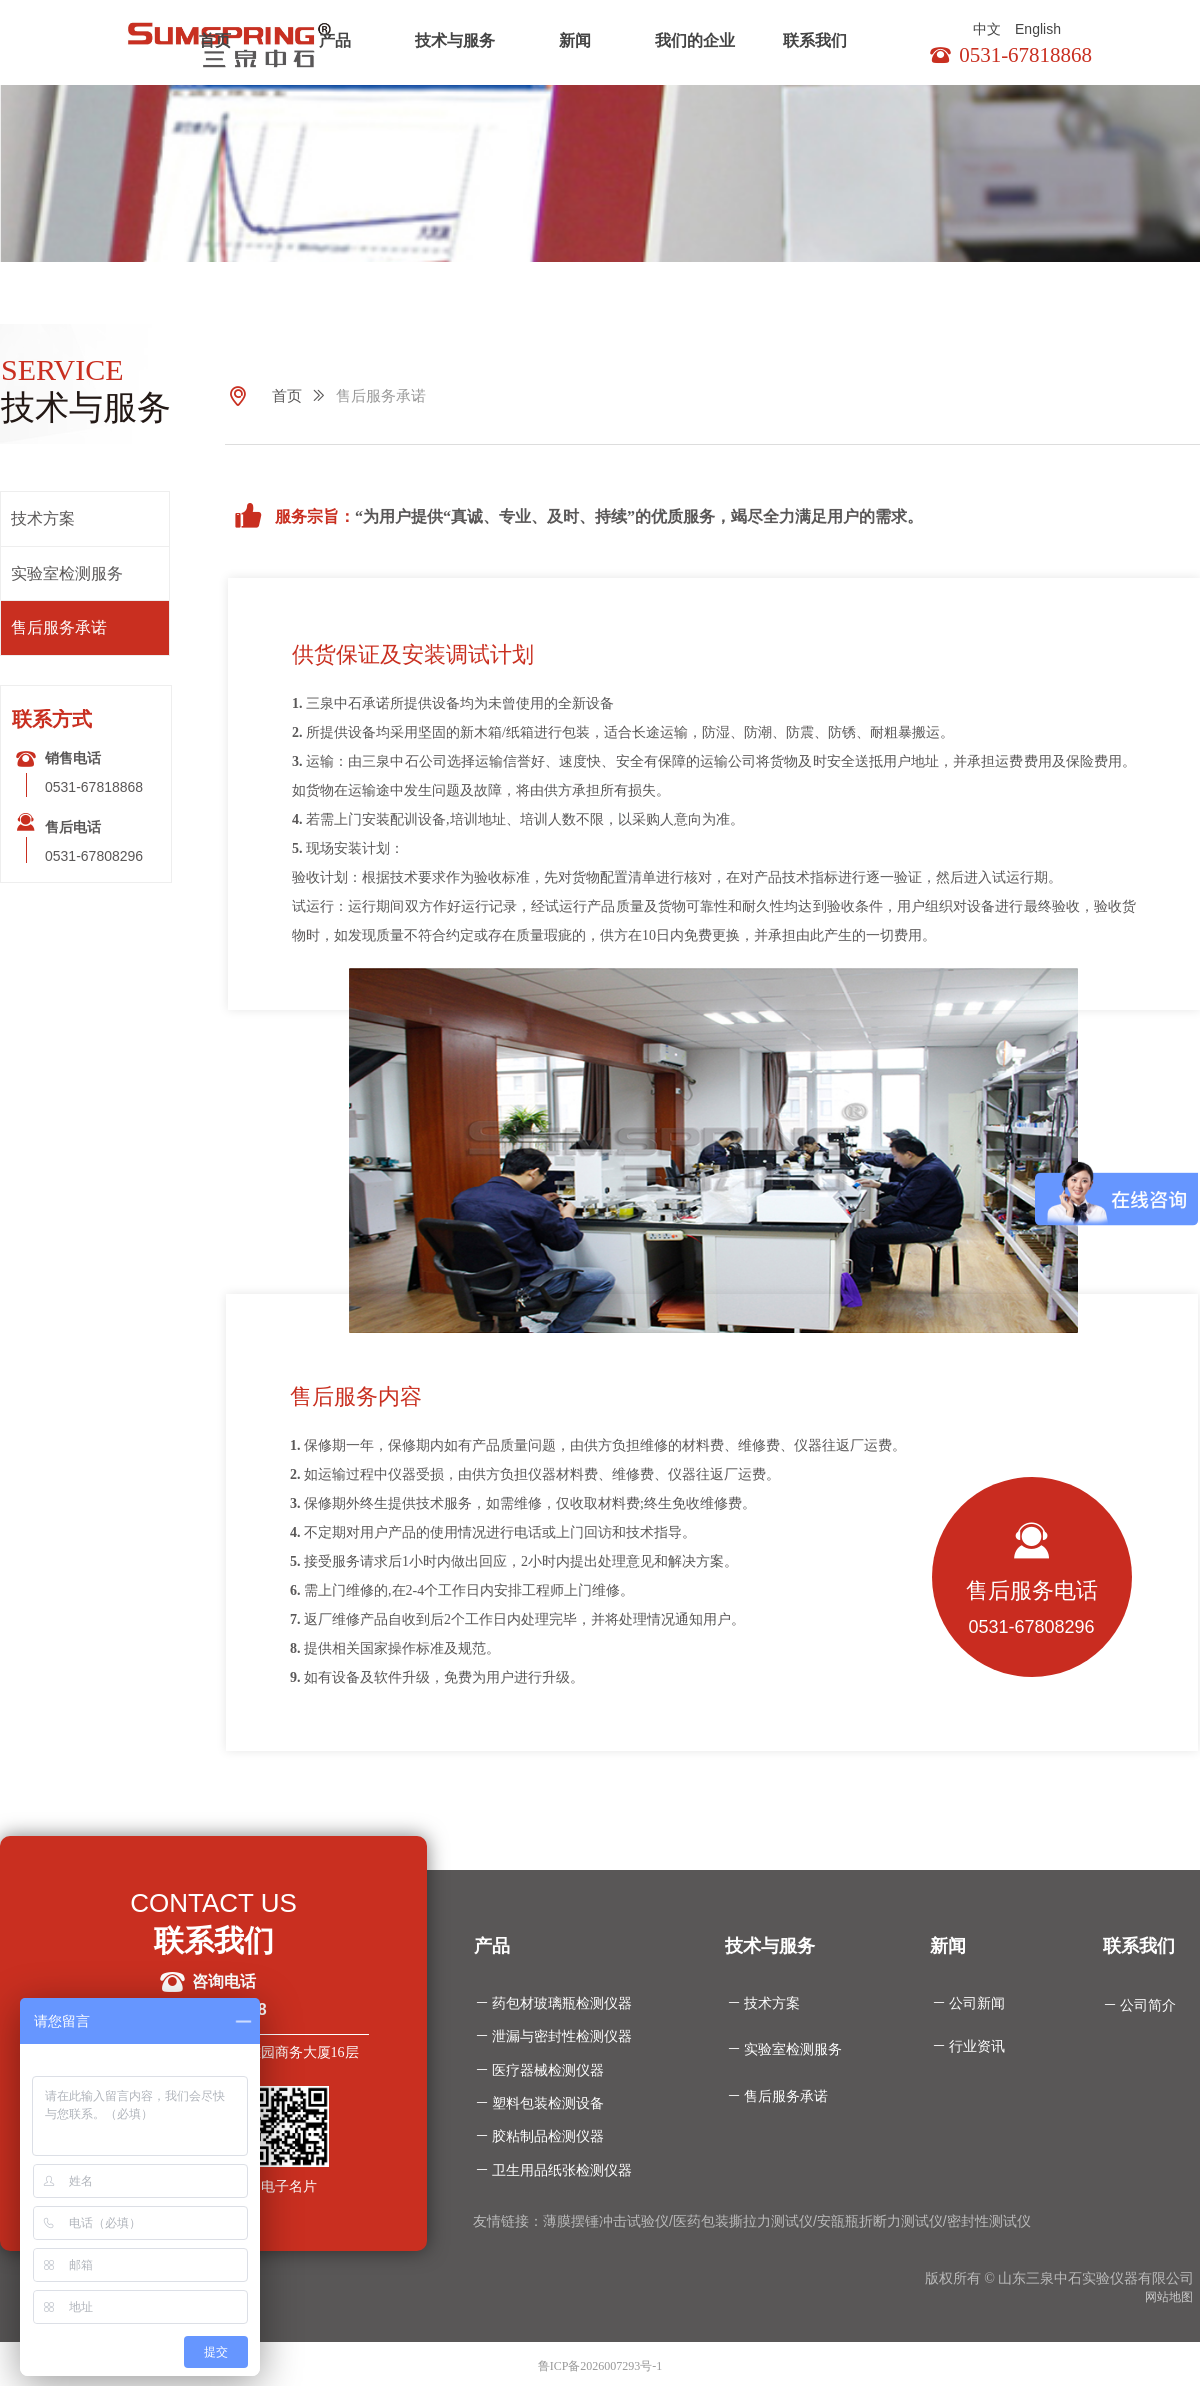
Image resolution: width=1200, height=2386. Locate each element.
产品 (335, 40)
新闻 (575, 40)
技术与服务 (455, 40)
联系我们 (815, 40)
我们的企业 (695, 40)
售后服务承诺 (381, 396)
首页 (215, 40)
